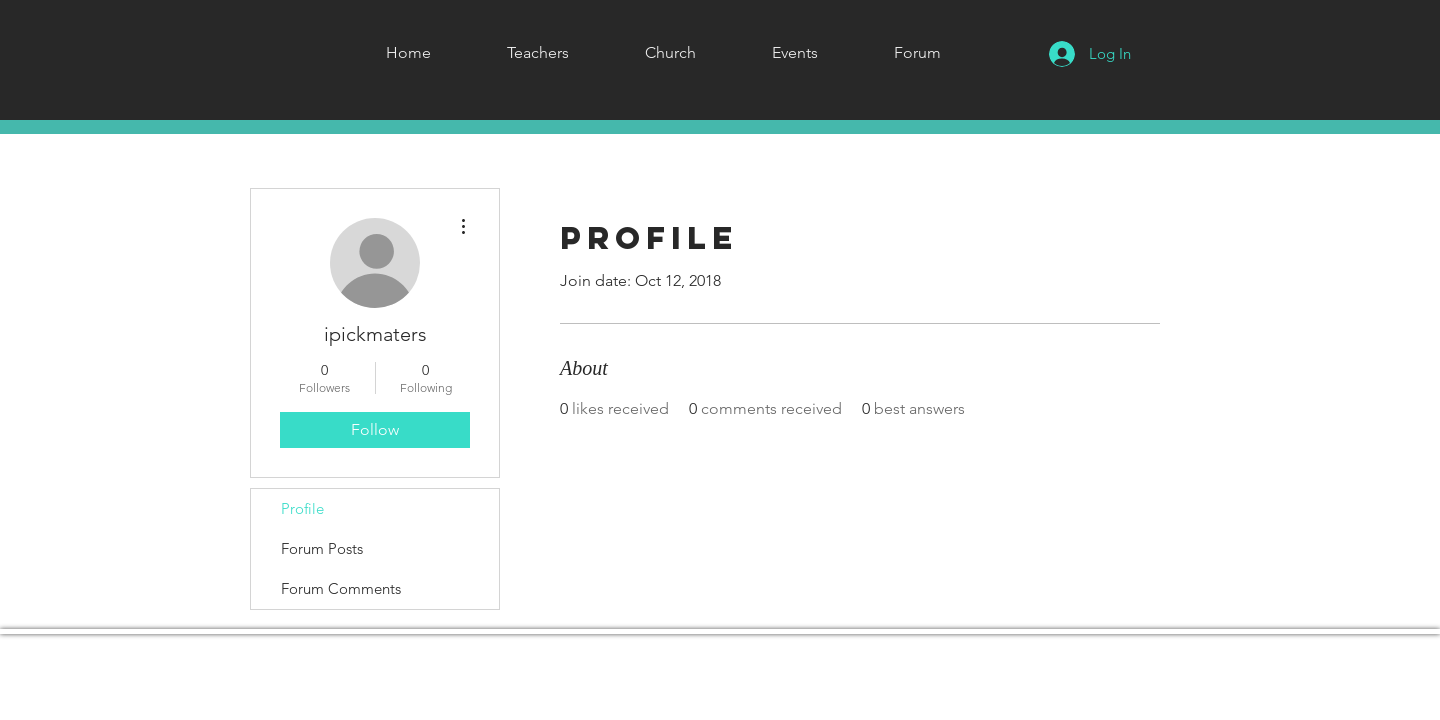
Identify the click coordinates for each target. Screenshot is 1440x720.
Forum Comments (341, 588)
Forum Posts (322, 548)
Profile (302, 508)
